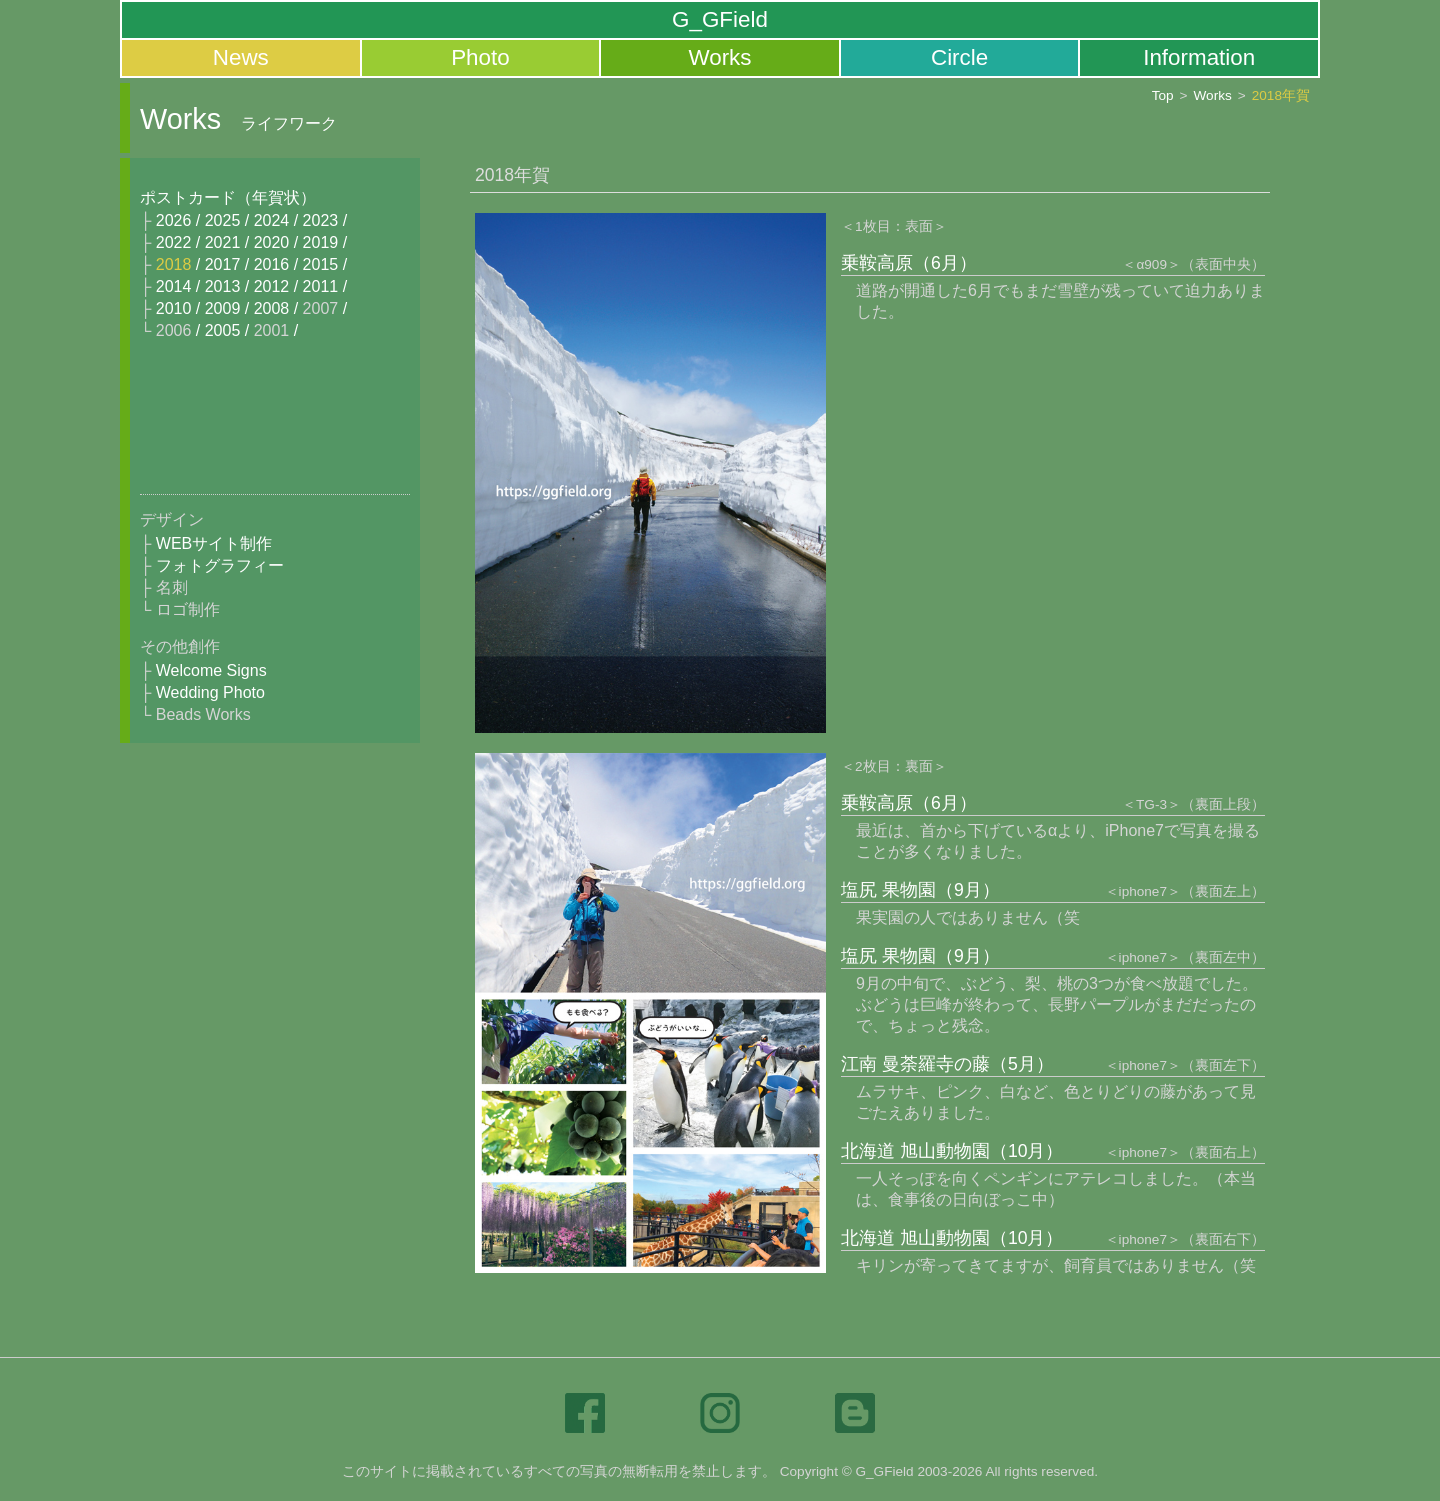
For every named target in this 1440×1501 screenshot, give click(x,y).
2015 (321, 264)
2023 (321, 220)
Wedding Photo (210, 692)
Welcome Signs (211, 670)
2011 (321, 286)
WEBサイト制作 (214, 543)
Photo (480, 57)
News (241, 57)
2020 (272, 242)
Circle (959, 57)
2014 (174, 286)
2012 (272, 286)
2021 (223, 242)
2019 (321, 242)
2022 (174, 242)
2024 (272, 220)
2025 (223, 220)
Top (1163, 96)
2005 (223, 330)
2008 (272, 308)
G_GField (720, 19)
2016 (272, 264)
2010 (174, 308)
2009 (223, 308)
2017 (223, 264)
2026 (174, 220)
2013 (223, 286)
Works (719, 57)
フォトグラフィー (220, 565)
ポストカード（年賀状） (228, 197)
